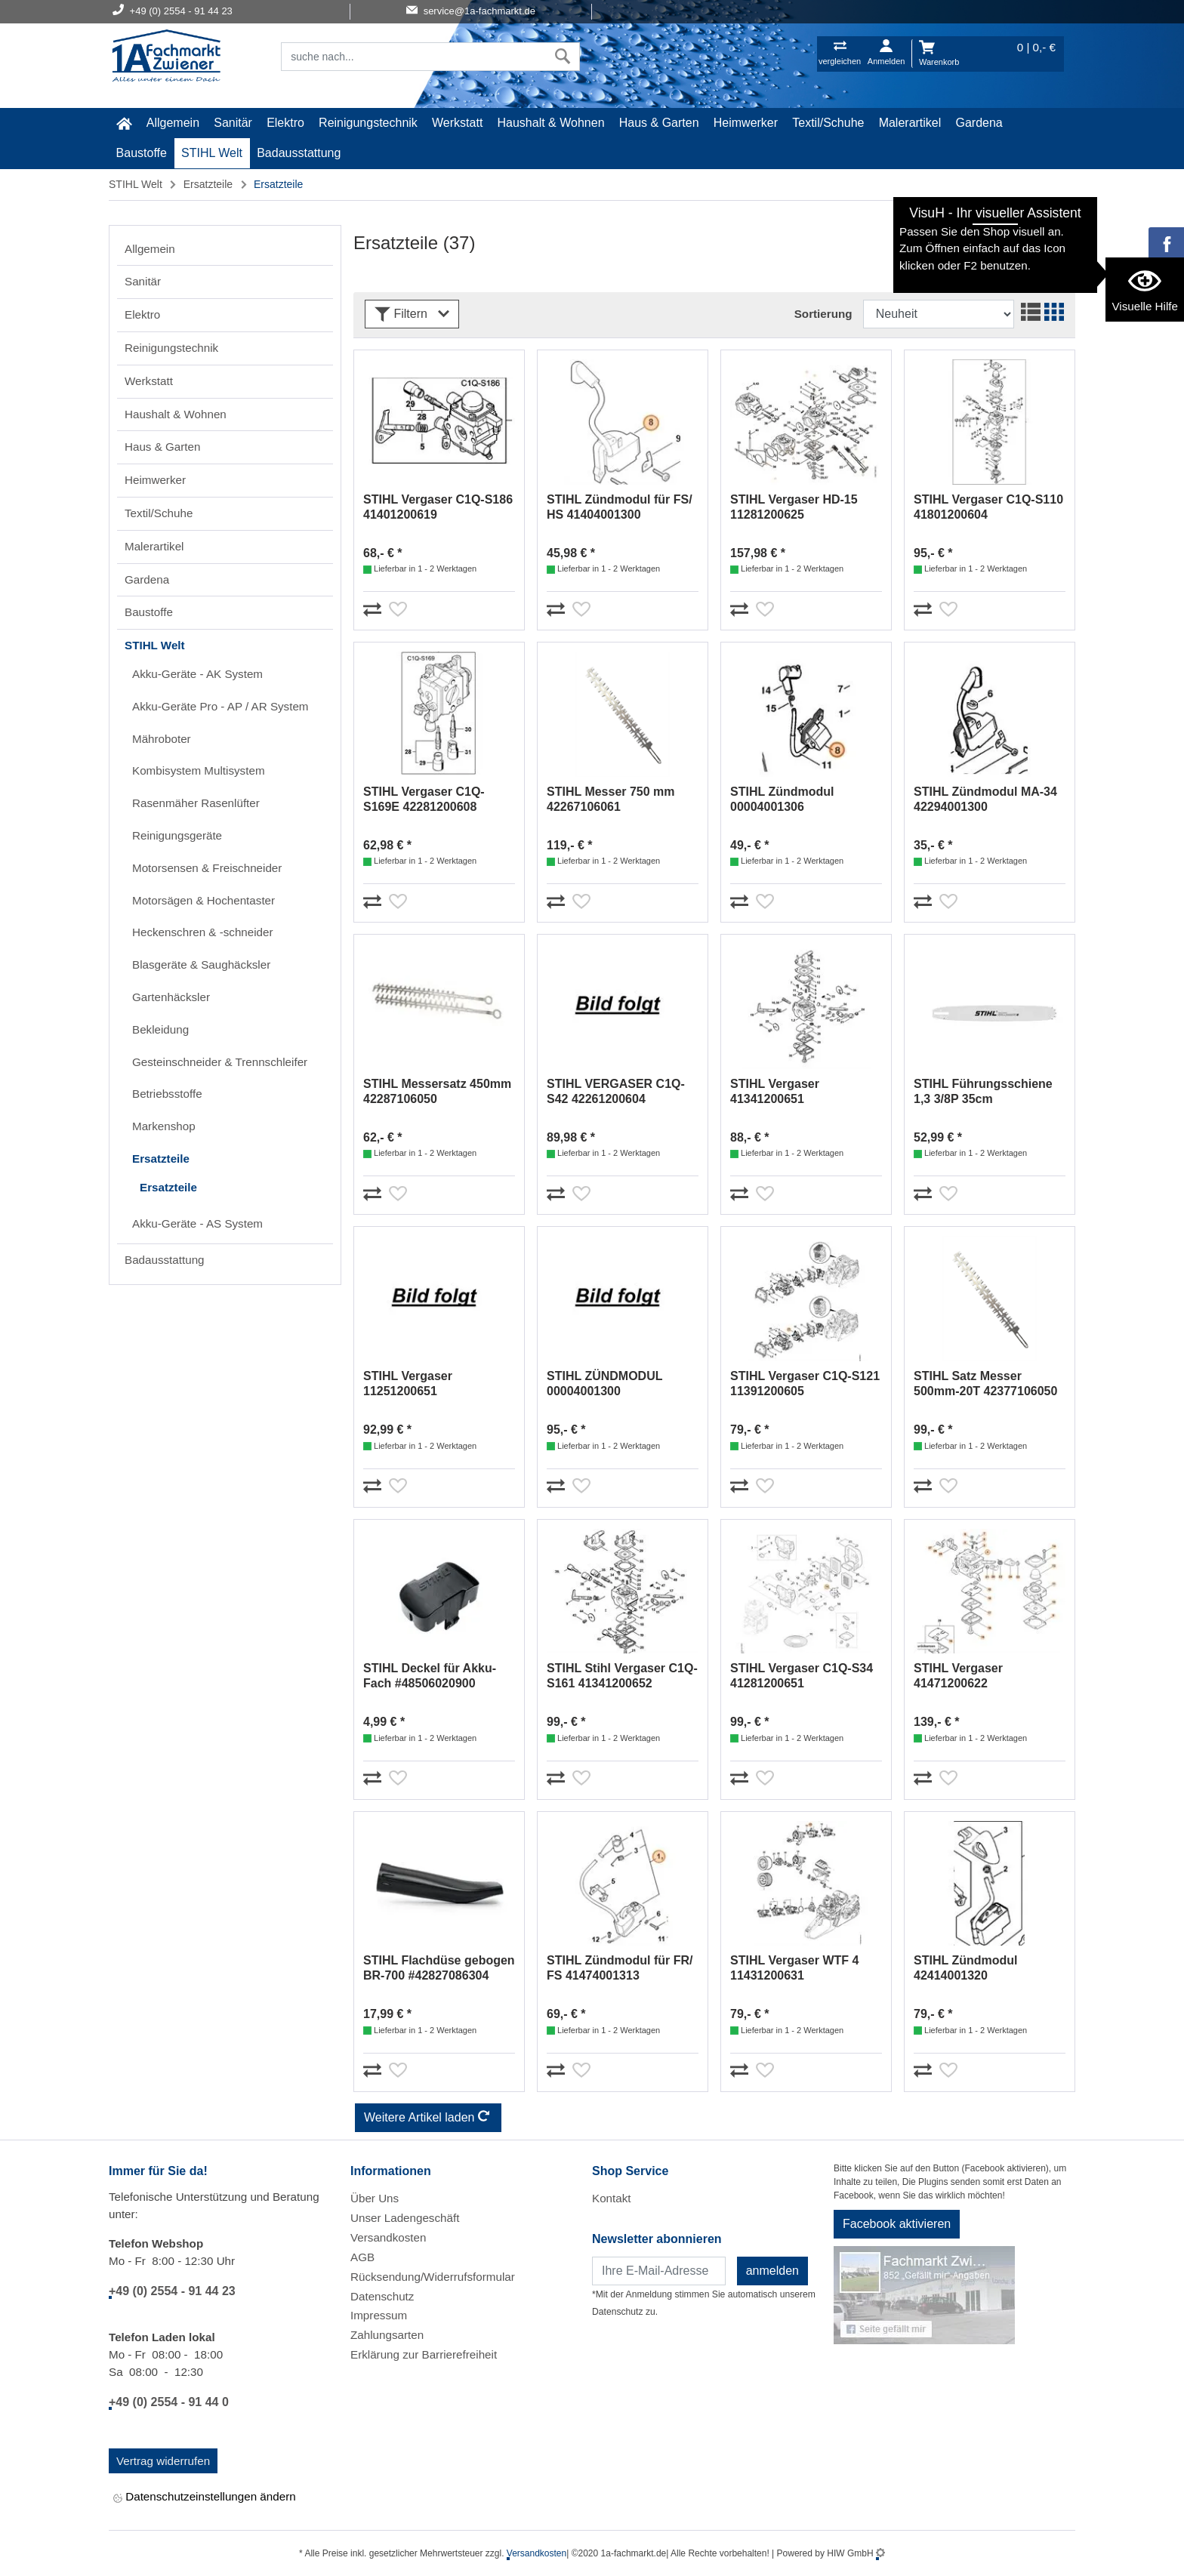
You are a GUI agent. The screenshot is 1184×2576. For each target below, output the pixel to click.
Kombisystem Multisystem (198, 770)
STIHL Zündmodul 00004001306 (782, 799)
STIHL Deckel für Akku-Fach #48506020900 (429, 1676)
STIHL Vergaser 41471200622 (958, 1676)
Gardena (979, 122)
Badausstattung (299, 152)
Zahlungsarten (387, 2334)
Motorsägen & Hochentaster (203, 900)
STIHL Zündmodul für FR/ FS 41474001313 (619, 1968)
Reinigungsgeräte (177, 835)
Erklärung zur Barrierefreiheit (423, 2354)
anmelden (772, 2270)
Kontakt (611, 2198)
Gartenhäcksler (171, 997)
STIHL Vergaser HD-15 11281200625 (794, 507)
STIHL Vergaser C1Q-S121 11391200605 (805, 1383)
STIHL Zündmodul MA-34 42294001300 (985, 799)
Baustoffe (141, 152)
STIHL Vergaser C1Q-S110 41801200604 (988, 507)
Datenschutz (382, 2296)
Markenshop (164, 1126)
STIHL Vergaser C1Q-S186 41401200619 (438, 507)
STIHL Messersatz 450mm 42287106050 (437, 1091)
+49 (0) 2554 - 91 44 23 (172, 2291)
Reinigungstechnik (368, 122)
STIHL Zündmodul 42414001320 (965, 1968)
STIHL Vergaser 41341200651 (774, 1091)
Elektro (285, 122)
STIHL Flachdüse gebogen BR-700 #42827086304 (439, 1968)
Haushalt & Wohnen (551, 122)
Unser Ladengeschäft (404, 2217)
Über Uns (374, 2198)
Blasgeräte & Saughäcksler (201, 964)
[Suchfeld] (414, 56)
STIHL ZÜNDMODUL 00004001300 (604, 1383)
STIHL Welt (211, 152)
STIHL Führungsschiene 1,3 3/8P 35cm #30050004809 (983, 1092)
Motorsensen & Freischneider (207, 867)
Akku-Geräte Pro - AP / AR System (220, 706)
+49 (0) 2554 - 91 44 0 (169, 2402)
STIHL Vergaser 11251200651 (407, 1383)
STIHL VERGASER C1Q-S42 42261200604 (616, 1091)
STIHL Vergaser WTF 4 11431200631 (794, 1968)
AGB (362, 2257)
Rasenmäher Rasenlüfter (196, 803)
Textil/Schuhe (828, 122)
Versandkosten (388, 2237)
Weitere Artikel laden (428, 2118)
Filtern (412, 314)
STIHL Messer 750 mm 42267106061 (611, 799)
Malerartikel (910, 122)
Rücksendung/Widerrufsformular (432, 2276)
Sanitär (233, 122)
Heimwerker (746, 122)
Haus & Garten (659, 122)
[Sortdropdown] (938, 314)
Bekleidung (160, 1029)
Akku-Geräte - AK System (197, 673)
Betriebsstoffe (167, 1093)
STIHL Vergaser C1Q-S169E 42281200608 (424, 799)
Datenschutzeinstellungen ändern (204, 2498)
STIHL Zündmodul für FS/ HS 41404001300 (619, 507)
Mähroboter (161, 738)
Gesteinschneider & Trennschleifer (219, 1061)
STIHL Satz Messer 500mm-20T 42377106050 (985, 1383)
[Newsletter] (659, 2271)
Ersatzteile (208, 184)
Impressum (378, 2315)
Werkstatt (457, 122)
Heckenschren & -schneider (202, 932)
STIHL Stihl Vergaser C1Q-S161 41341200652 (622, 1676)
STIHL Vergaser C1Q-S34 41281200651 (801, 1676)
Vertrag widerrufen (163, 2460)
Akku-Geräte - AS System (197, 1223)
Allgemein (172, 122)
